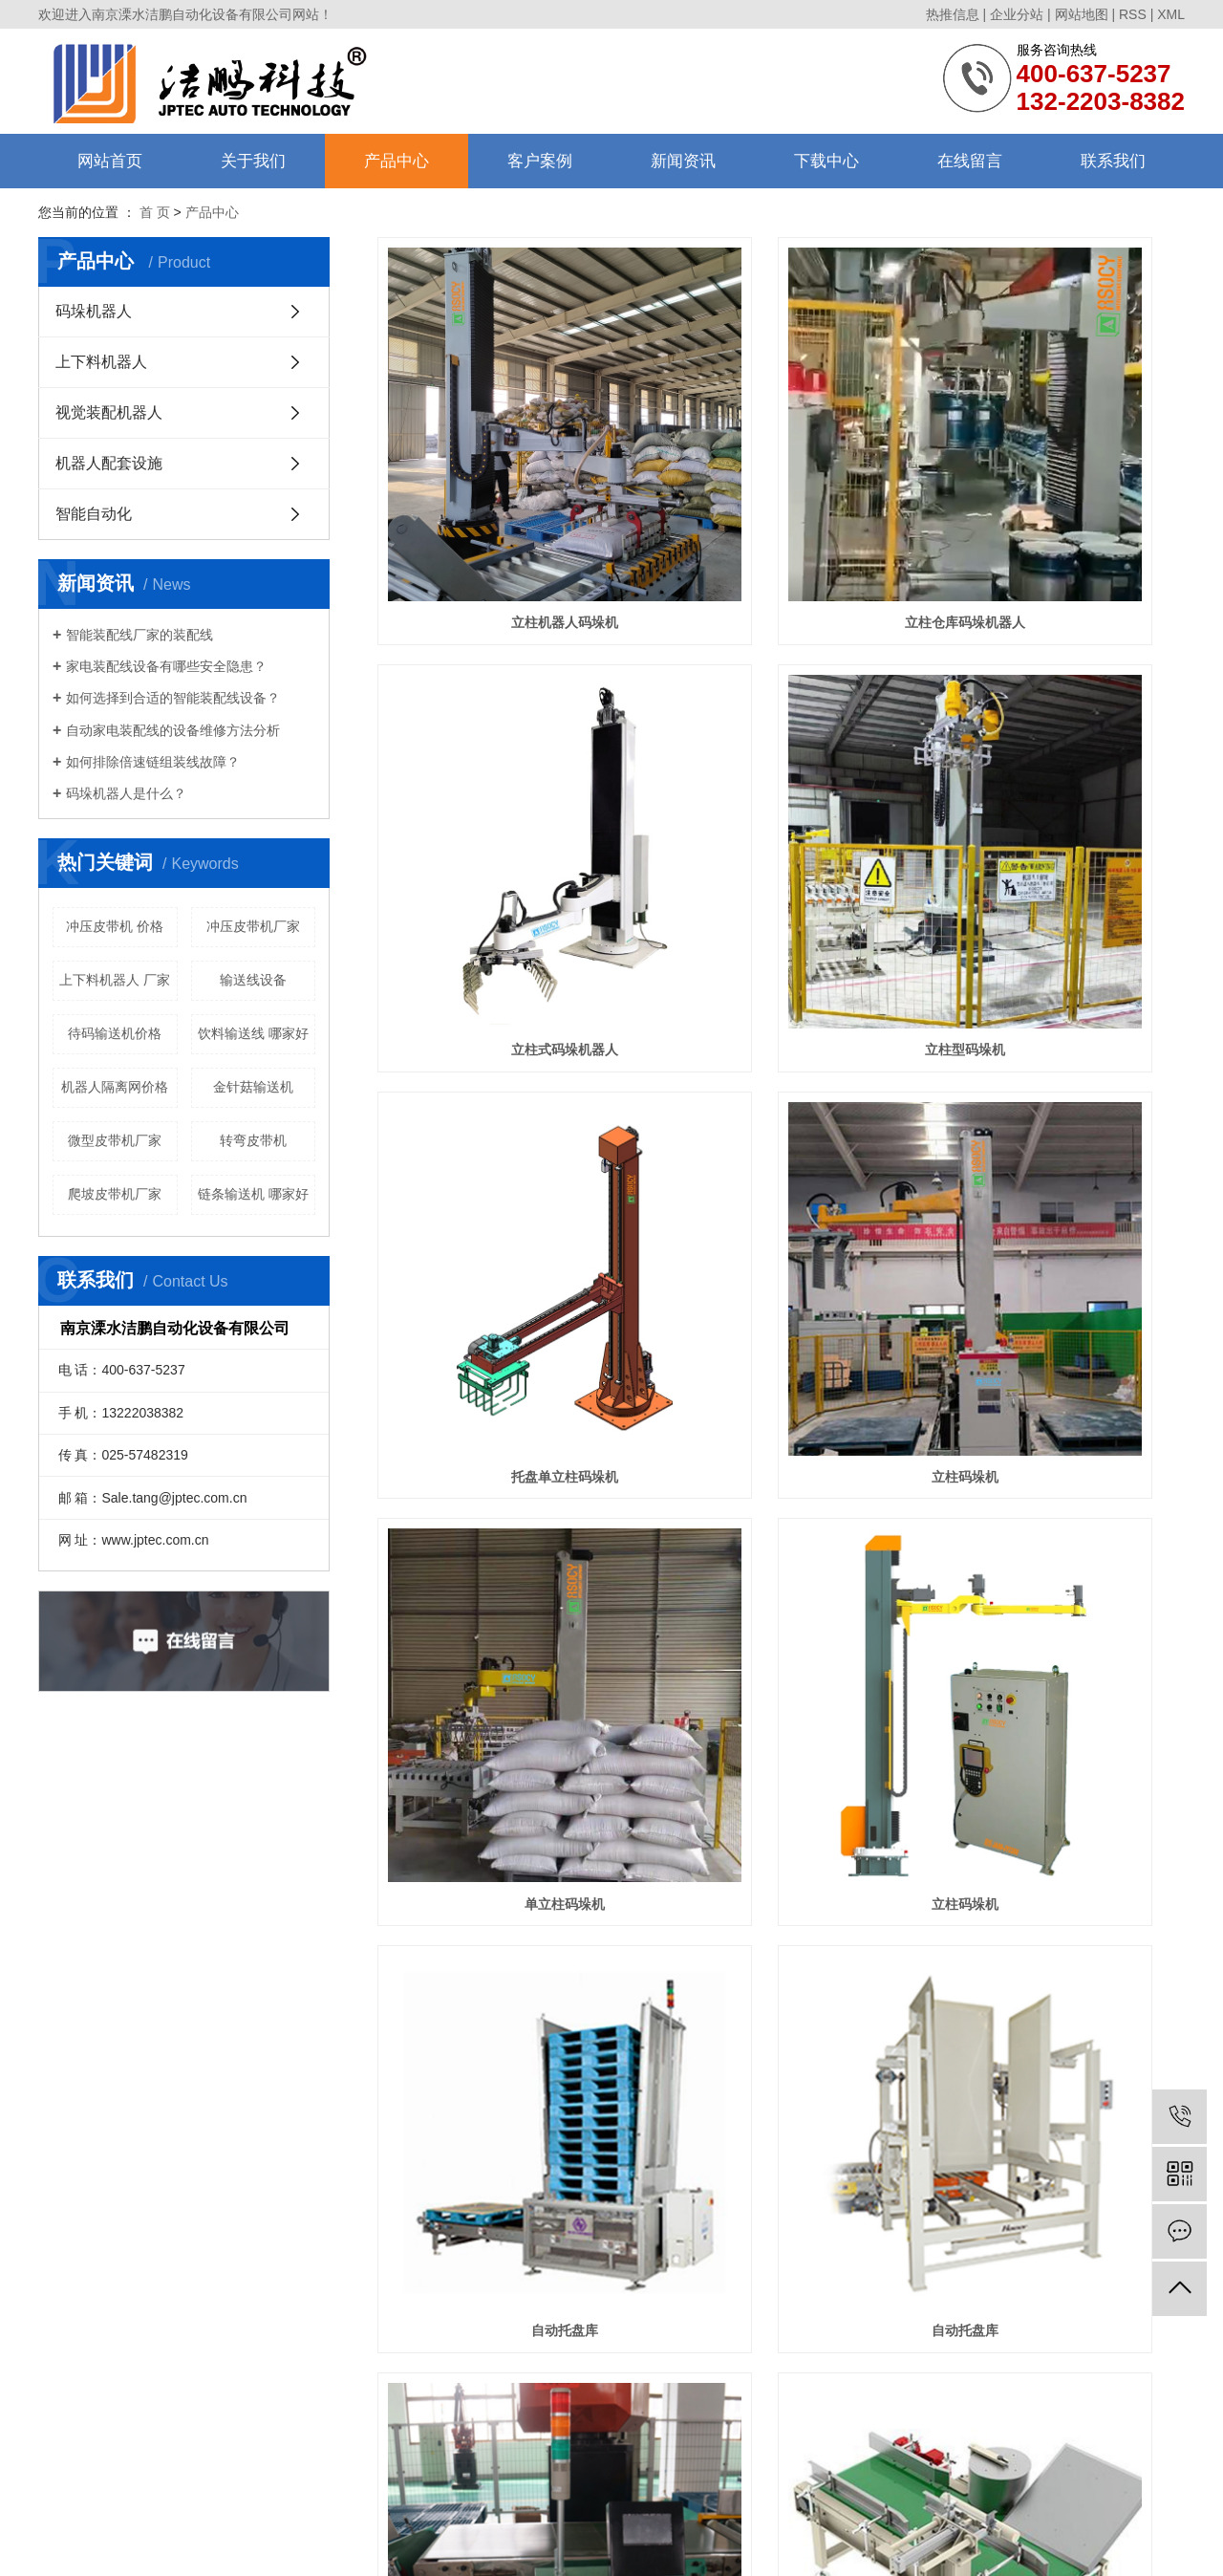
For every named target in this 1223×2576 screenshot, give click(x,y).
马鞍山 (576, 2545)
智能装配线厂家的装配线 (139, 634)
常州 (738, 2545)
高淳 (687, 2545)
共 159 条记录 (500, 2098)
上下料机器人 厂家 (114, 979)
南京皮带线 (703, 2499)
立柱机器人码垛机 (503, 500)
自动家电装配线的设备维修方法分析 (173, 730)
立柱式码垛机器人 (1058, 500)
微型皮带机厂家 (114, 1140)
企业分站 (1016, 14)
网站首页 (109, 161)
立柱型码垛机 (503, 804)
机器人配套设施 (108, 463)
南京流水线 (763, 2499)
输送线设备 (253, 979)
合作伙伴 (63, 2316)
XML (1171, 14)
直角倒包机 (503, 1718)
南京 (518, 2545)
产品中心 (396, 161)
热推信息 (952, 14)
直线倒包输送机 (1058, 1413)
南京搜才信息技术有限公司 (724, 2522)
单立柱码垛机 (503, 1109)
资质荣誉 (63, 2291)
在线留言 (969, 161)
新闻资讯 (683, 161)
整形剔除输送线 (780, 1718)
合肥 (660, 2545)
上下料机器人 (101, 362)
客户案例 (539, 161)
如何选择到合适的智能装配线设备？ (173, 697)
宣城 (765, 2545)
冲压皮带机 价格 (114, 926)
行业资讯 (413, 2267)
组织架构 (63, 2267)
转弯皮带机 (253, 1140)
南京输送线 (824, 2499)
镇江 (544, 2545)
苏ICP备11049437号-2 (534, 2522)
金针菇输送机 (253, 1086)
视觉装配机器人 (108, 412)
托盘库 (503, 2023)
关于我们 (253, 161)
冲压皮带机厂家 (253, 926)
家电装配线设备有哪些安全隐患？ (166, 666)
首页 (582, 2098)
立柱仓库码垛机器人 (780, 500)
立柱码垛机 (1058, 804)
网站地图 (1081, 14)
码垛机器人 (93, 311)
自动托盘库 (1058, 1109)
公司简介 (63, 2242)
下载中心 (826, 161)
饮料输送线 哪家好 (253, 1033)
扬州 (608, 2545)
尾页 (1010, 2098)
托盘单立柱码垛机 (780, 804)
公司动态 (413, 2242)
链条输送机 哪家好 (253, 1193)
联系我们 (1113, 161)
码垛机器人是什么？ (126, 793)
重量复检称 (780, 1413)
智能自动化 (93, 514)
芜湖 (634, 2545)
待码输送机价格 (114, 1033)
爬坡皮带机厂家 (114, 1193)
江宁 (712, 2545)
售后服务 (63, 2341)
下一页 (950, 2098)
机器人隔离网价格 (114, 1086)
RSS (1133, 14)
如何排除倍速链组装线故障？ (153, 761)
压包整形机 (1058, 1718)
